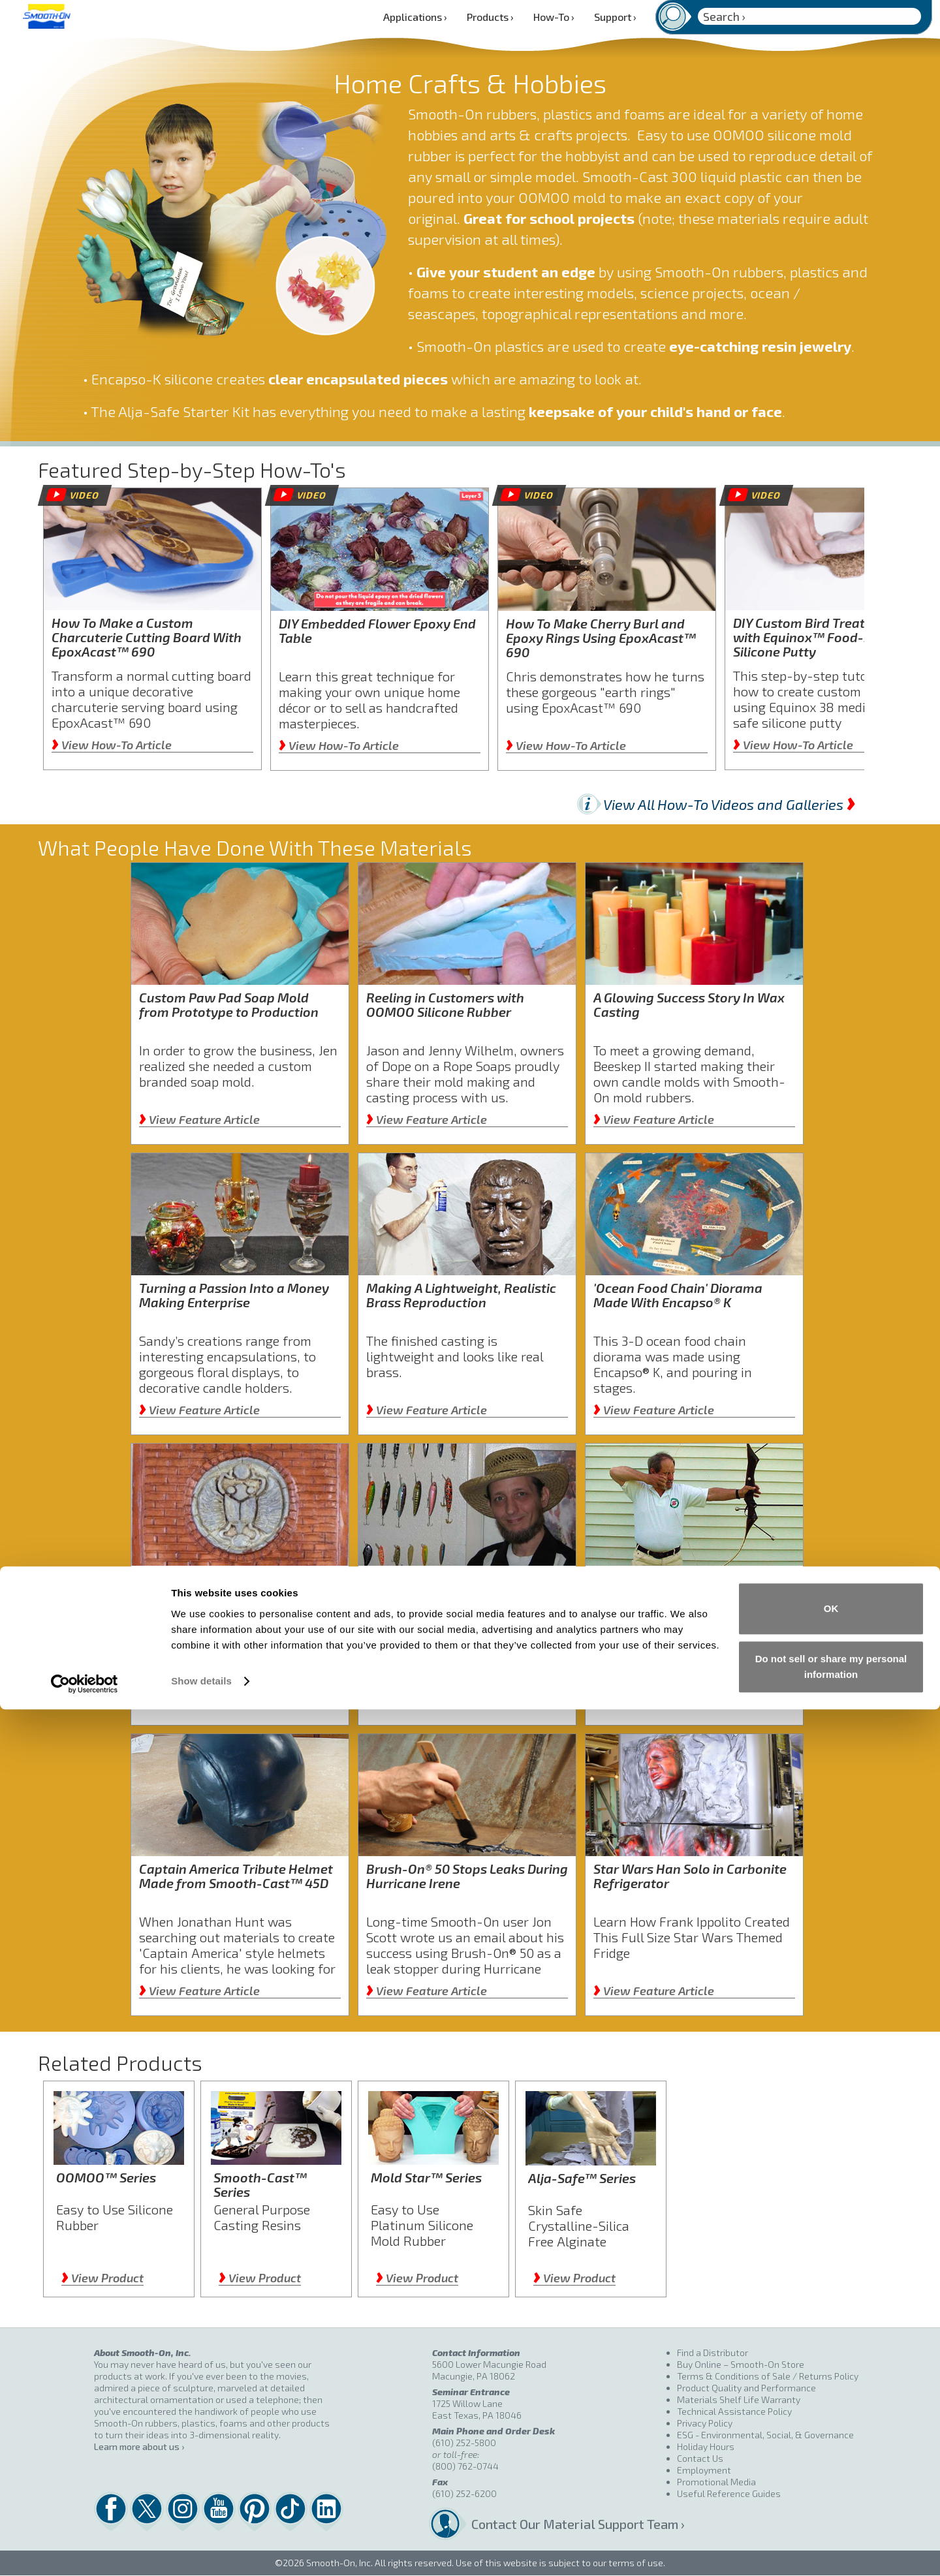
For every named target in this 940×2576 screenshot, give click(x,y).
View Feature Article (199, 1119)
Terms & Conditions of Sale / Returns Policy (767, 2376)
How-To (553, 16)
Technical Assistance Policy (734, 2411)
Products (490, 16)
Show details (201, 2547)
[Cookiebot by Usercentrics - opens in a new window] (84, 2550)
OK (831, 2475)
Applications (415, 16)
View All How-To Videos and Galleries (729, 804)
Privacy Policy (704, 2423)
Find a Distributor (712, 2352)
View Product (102, 2278)
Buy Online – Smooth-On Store (740, 2364)
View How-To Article (112, 744)
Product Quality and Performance (746, 2387)
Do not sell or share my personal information (831, 2533)
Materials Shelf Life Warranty (738, 2399)
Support (615, 16)
